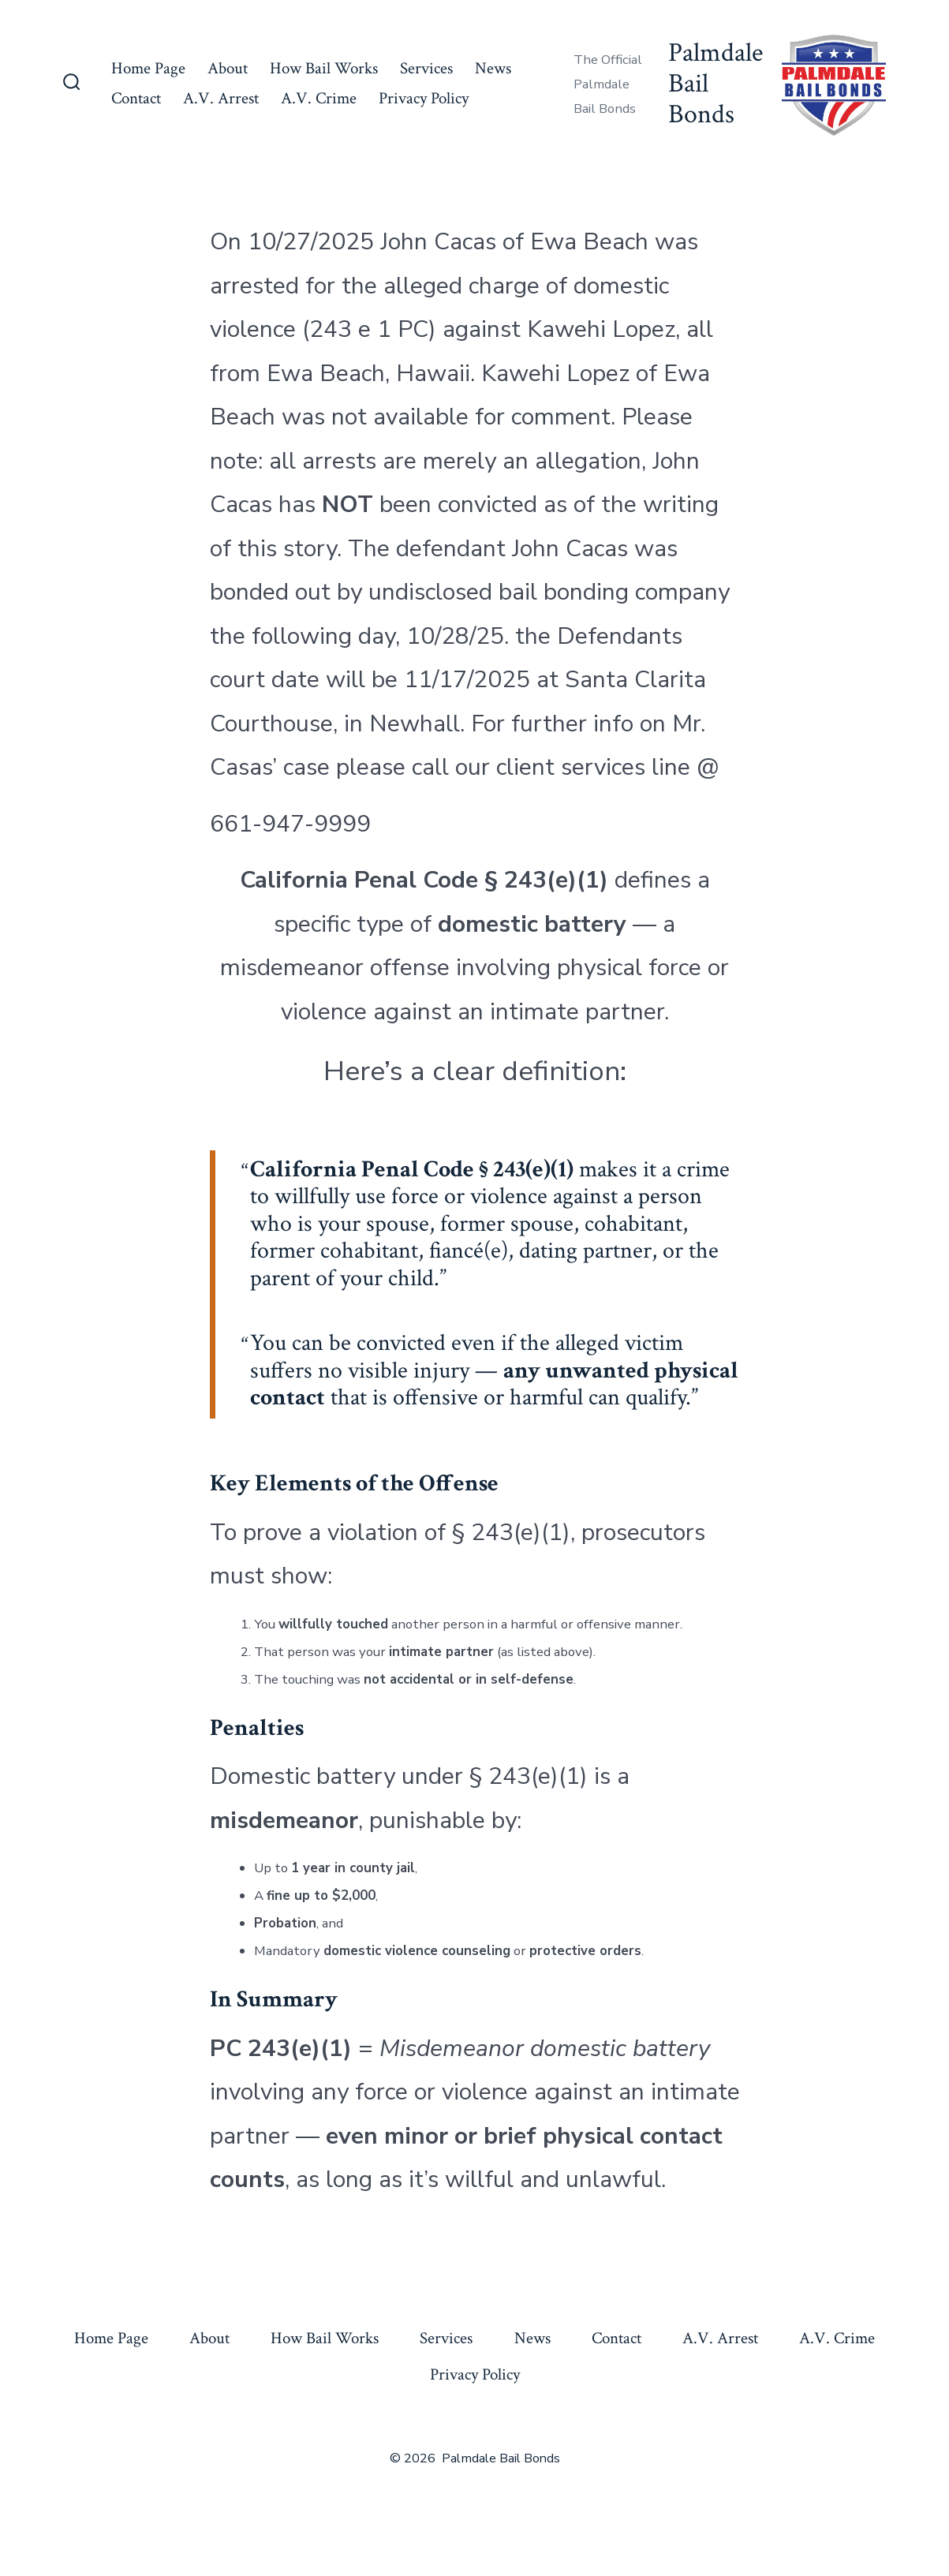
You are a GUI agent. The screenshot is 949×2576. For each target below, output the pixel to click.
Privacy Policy (424, 98)
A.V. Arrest (221, 98)
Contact (136, 98)
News (493, 68)
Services (426, 68)
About (227, 68)
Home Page (148, 68)
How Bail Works (324, 68)
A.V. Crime (319, 98)
